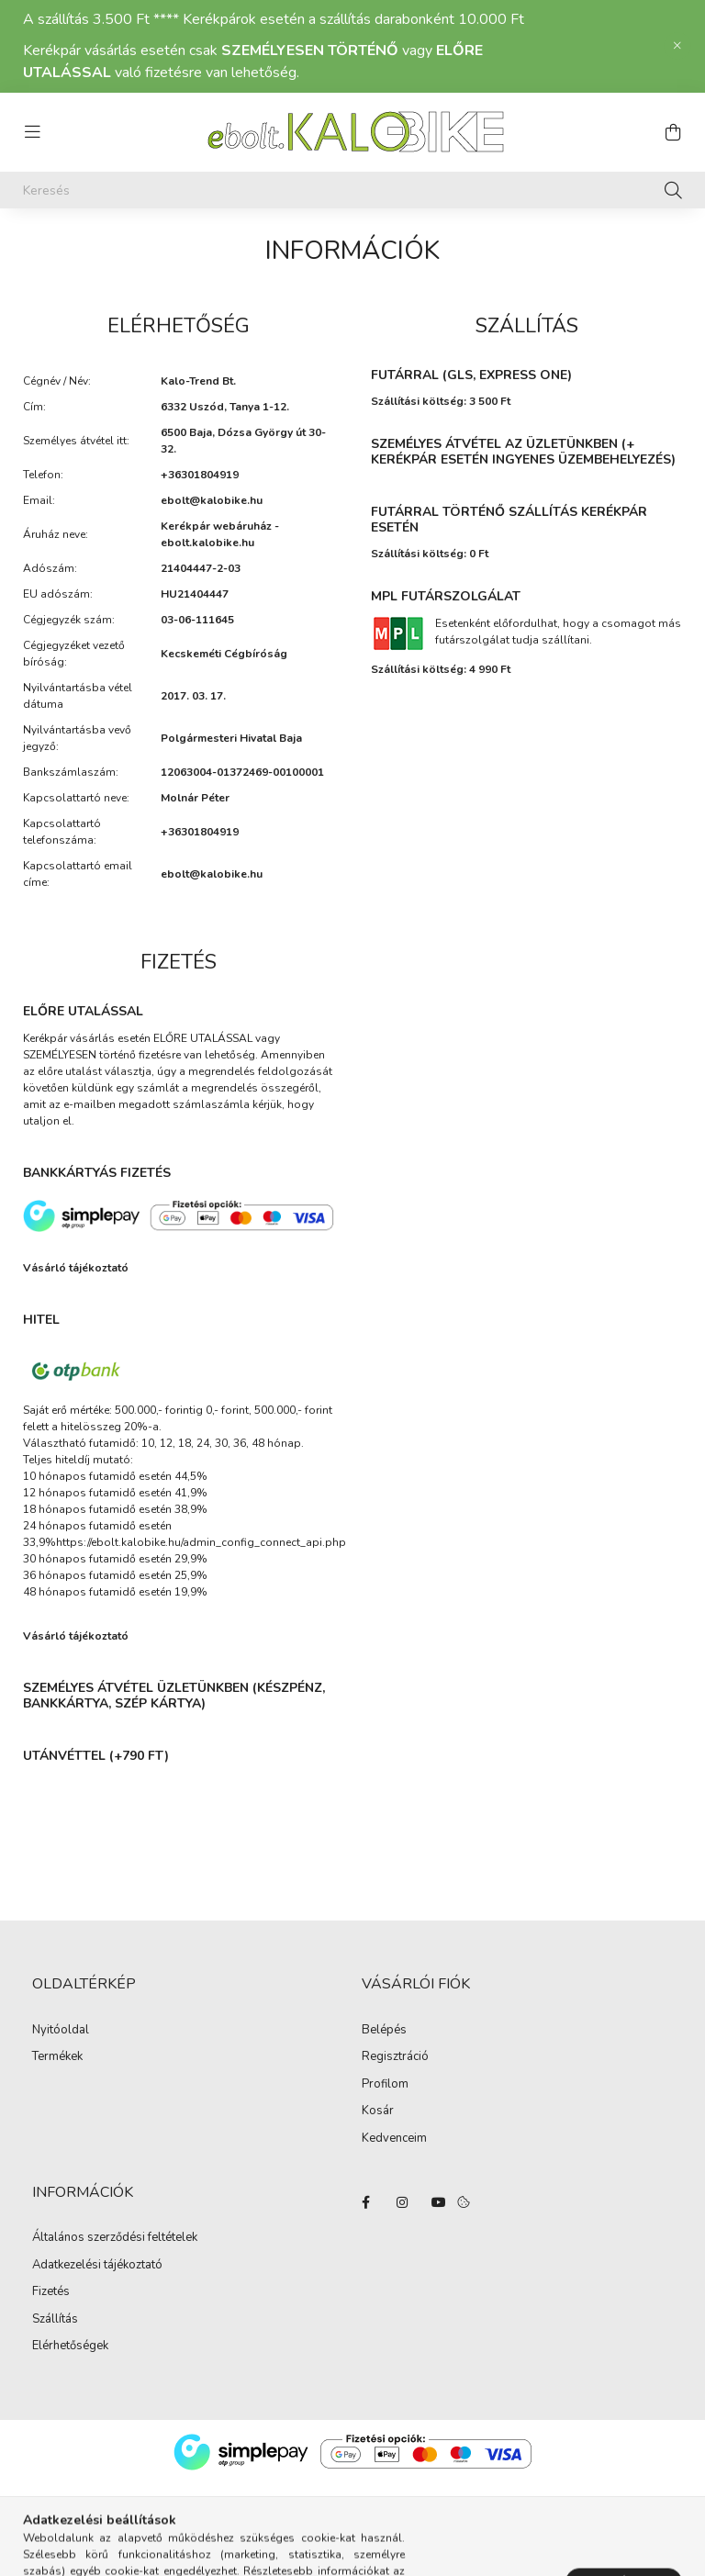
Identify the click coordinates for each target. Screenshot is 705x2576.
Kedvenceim (394, 2139)
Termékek (57, 2057)
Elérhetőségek (70, 2346)
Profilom (385, 2085)
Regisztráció (395, 2057)
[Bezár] (677, 46)
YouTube (438, 2202)
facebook (365, 2202)
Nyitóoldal (60, 2030)
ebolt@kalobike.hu (212, 500)
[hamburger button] (32, 132)
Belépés (384, 2030)
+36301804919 (200, 474)
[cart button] (673, 132)
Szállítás (55, 2320)
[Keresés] (352, 190)
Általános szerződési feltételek (114, 2238)
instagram (402, 2202)
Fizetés (51, 2292)
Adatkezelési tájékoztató (97, 2265)
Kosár (378, 2111)
